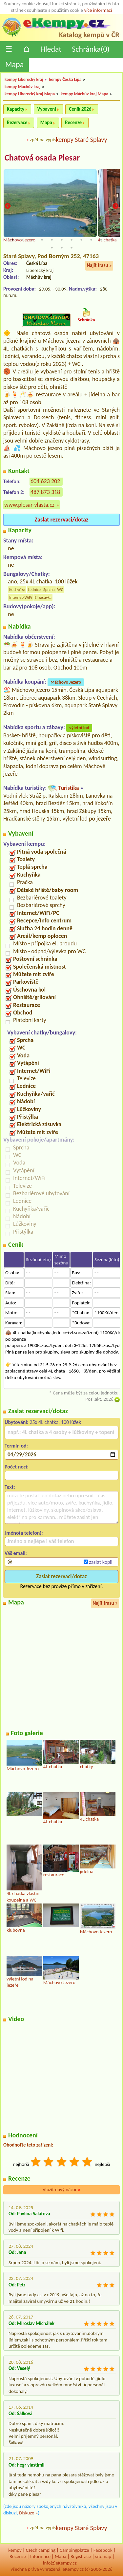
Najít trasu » (99, 265)
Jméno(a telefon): (24, 1533)
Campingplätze (74, 2550)
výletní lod (79, 727)
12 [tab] (52, 247)
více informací (98, 10)
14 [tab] (71, 247)
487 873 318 (45, 492)
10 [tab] (101, 240)
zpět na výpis (43, 139)
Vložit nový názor (61, 2189)
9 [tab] (91, 240)
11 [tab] (111, 240)
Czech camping (40, 2550)
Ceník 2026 (80, 109)
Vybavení (46, 109)
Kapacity (15, 109)
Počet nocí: (17, 1467)
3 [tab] (32, 240)
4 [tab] (42, 240)
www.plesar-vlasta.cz (29, 504)
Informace (40, 2556)
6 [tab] (61, 240)
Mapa (14, 64)
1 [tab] (12, 240)
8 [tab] (81, 240)
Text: (10, 1487)
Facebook (103, 2550)
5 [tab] (52, 240)
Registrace (81, 2556)
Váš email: (16, 1553)
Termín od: (16, 1446)
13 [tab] (61, 247)
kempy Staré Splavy (81, 139)
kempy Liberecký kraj (24, 79)
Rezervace (17, 122)
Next (115, 206)
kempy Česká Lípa (65, 79)
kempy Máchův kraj (23, 86)
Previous (7, 206)
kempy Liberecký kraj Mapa (30, 94)
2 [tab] (22, 240)
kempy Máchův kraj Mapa (84, 94)
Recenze (73, 122)
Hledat (50, 49)
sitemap (103, 2556)
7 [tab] (71, 240)
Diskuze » (28, 2513)
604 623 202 (45, 481)
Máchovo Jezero (66, 682)
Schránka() (91, 49)
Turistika (68, 787)
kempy (14, 2550)
